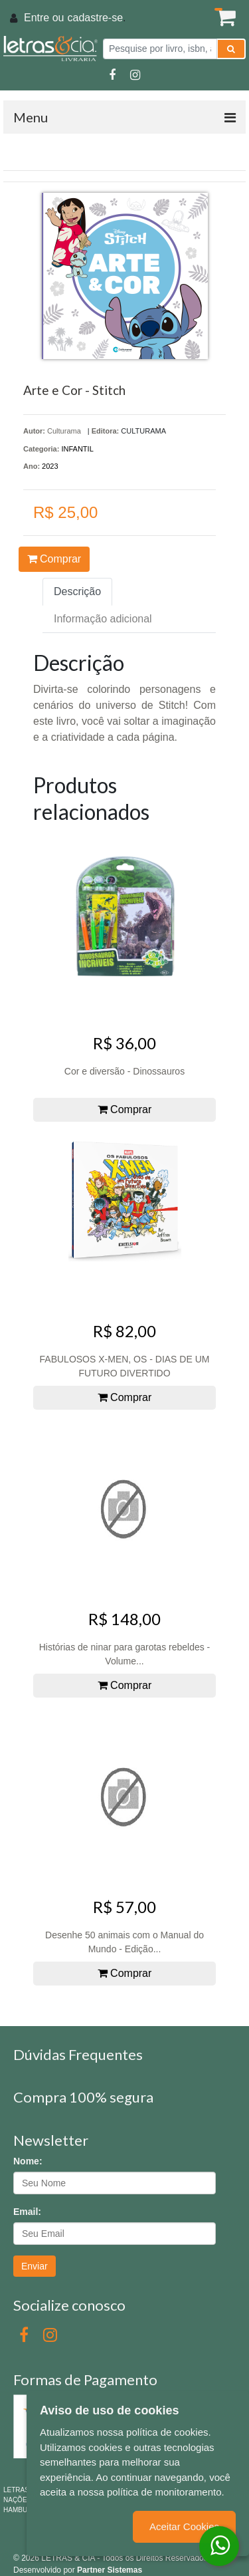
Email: (27, 2211)
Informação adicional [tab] (103, 618)
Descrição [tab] (77, 591)
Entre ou (44, 17)
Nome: (27, 2161)
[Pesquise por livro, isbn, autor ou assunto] (160, 49)
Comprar (54, 559)
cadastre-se (95, 17)
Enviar (34, 2266)
